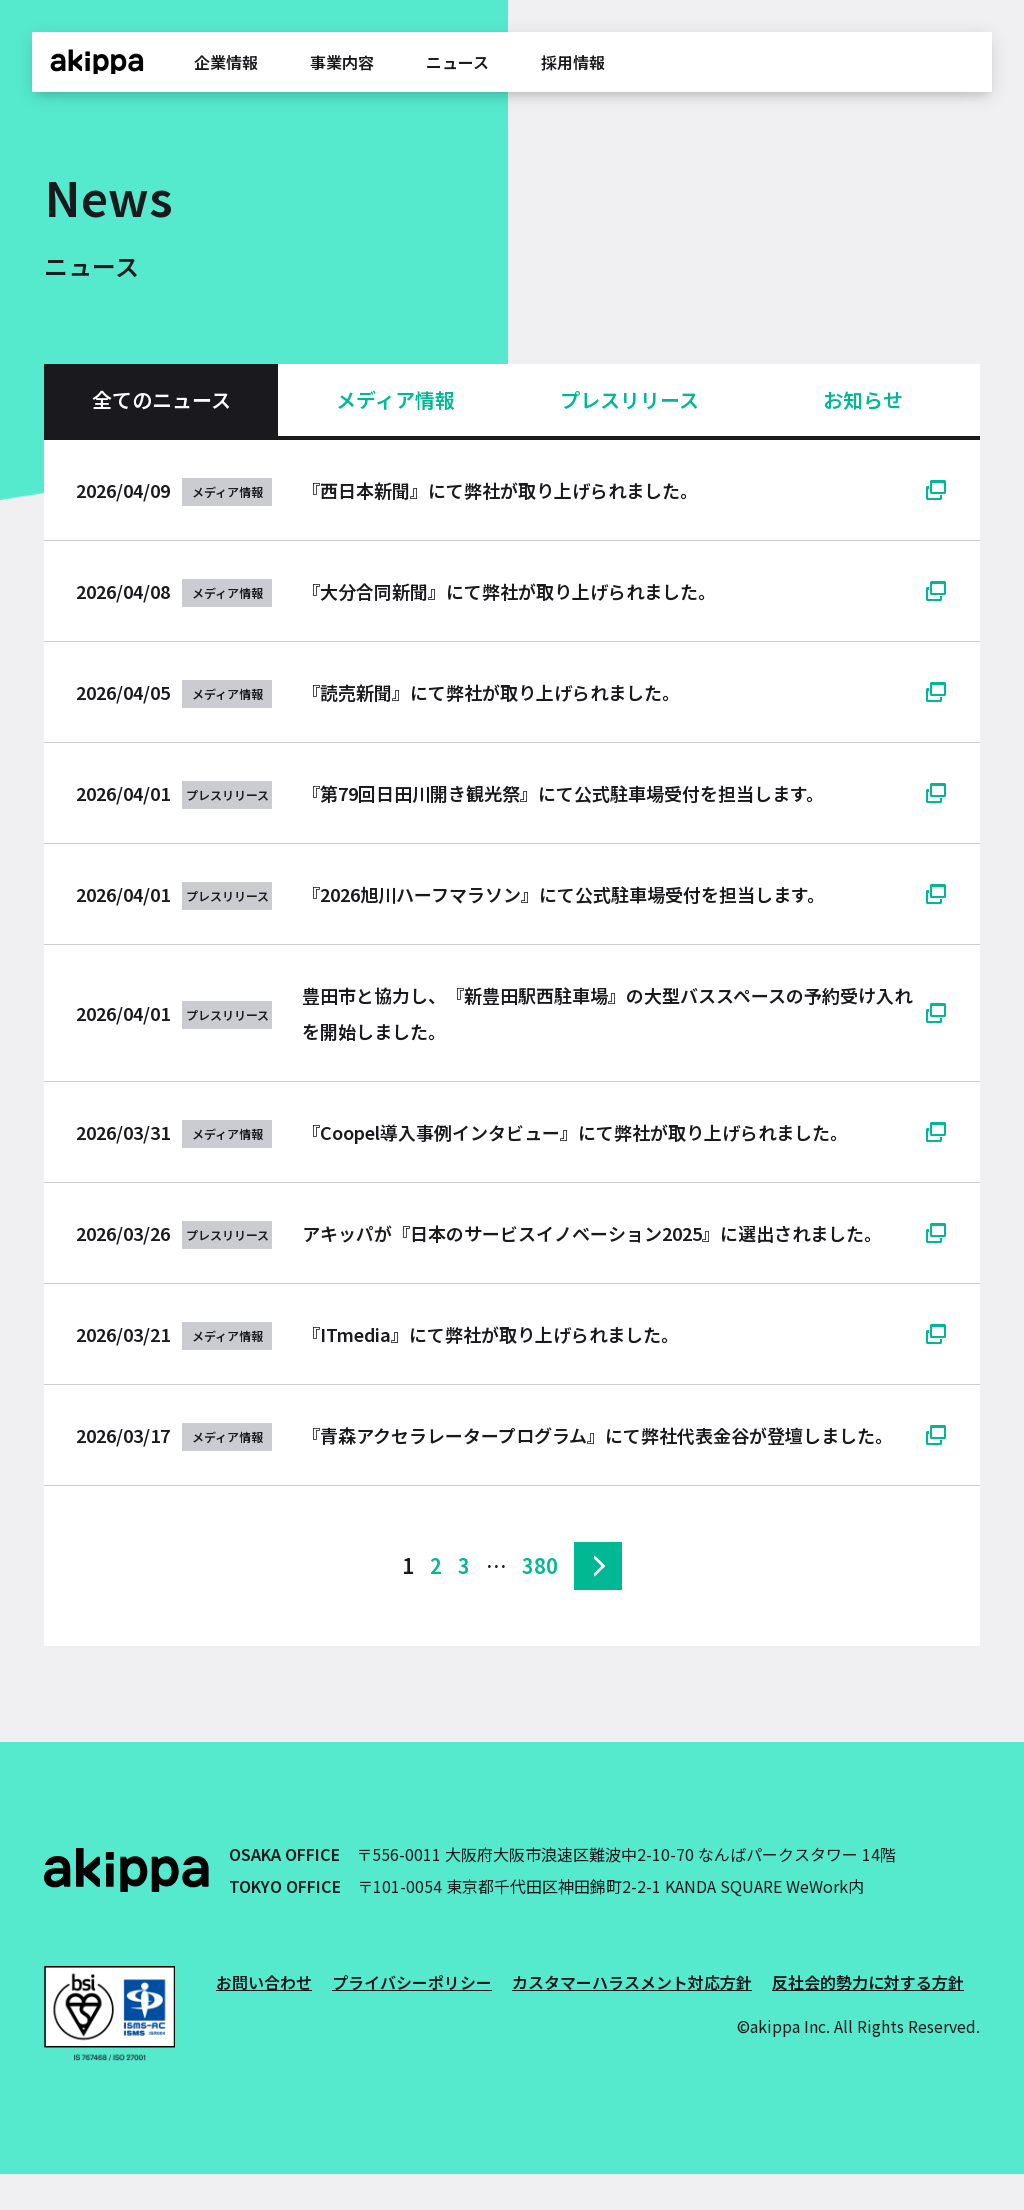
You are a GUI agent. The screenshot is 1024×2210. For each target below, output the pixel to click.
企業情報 (226, 62)
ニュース (457, 62)
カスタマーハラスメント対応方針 (632, 1982)
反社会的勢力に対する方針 (868, 1982)
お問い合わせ (264, 1982)
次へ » (598, 1566)
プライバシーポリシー (412, 1982)
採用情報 (573, 62)
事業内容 (342, 62)
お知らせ (863, 399)
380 (540, 1565)
